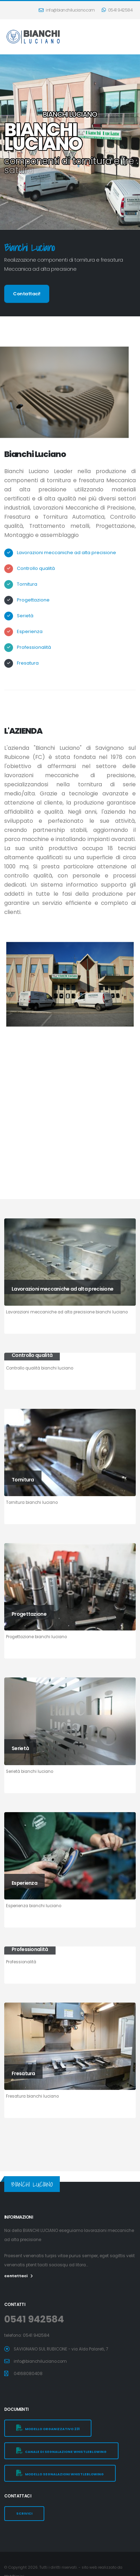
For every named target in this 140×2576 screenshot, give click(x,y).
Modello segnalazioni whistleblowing (60, 2473)
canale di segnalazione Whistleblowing (61, 2450)
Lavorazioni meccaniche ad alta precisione (66, 552)
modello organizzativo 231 (47, 2427)
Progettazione (33, 600)
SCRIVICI (24, 2513)
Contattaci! (26, 293)
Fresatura (28, 663)
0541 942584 (117, 10)
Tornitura (27, 584)
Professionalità (34, 647)
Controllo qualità (36, 568)
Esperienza (30, 631)
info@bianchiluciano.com (67, 10)
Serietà (25, 615)
